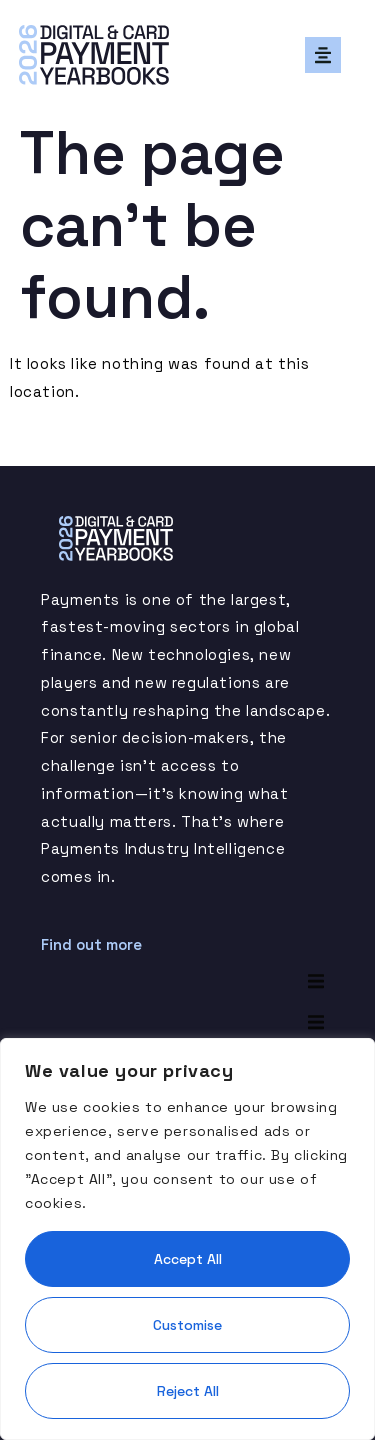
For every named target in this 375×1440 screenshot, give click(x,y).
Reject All (188, 1391)
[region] (187, 1239)
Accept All (188, 1259)
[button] (323, 55)
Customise (187, 1325)
